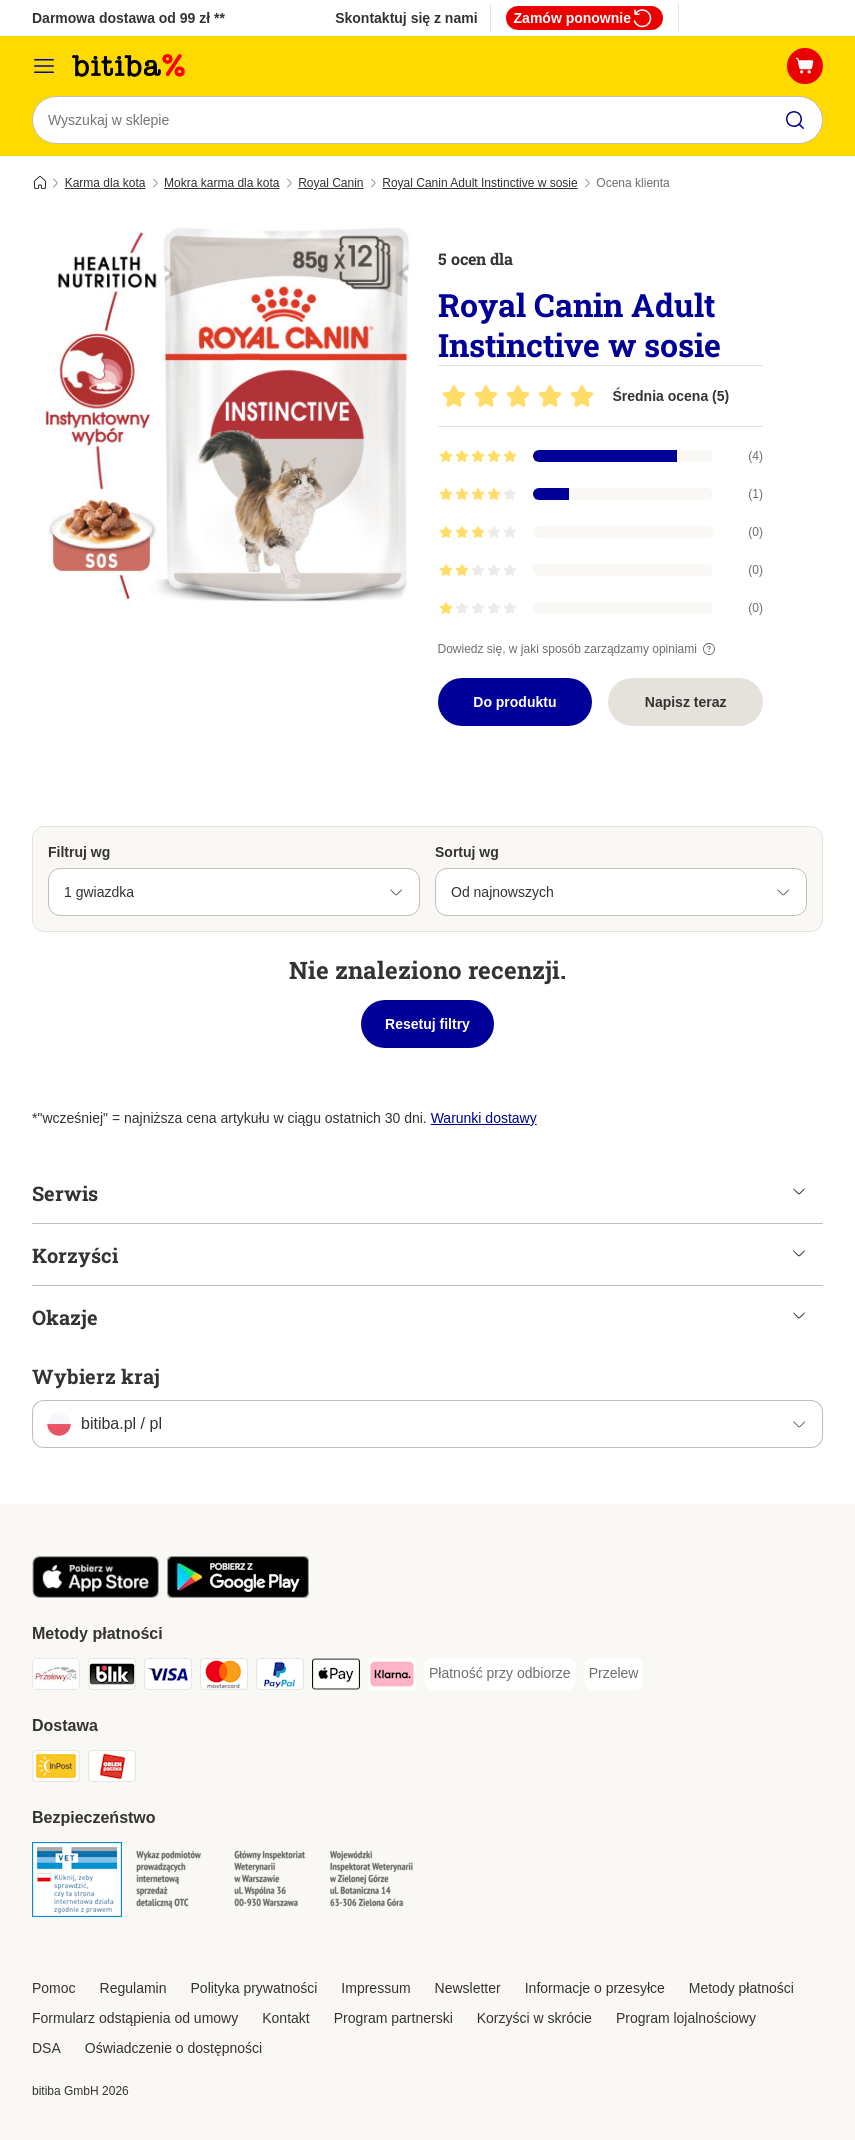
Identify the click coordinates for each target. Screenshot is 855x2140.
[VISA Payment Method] (168, 1677)
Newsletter (468, 1988)
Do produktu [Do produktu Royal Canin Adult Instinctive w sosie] (514, 702)
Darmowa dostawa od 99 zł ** (128, 18)
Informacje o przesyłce (595, 1988)
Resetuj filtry (427, 1024)
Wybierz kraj (96, 1376)
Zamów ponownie (584, 18)
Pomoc (54, 1988)
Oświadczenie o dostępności (173, 2048)
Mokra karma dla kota (221, 183)
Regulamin (133, 1988)
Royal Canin (330, 183)
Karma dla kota (105, 183)
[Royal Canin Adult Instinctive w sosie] (222, 415)
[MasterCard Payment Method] (224, 1677)
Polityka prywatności (254, 1988)
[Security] (77, 1883)
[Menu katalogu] (44, 66)
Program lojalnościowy (686, 2018)
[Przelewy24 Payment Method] (56, 1677)
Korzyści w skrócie (534, 2018)
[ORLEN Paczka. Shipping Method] (112, 1769)
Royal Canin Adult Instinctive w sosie (479, 183)
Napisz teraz (686, 702)
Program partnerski (393, 2018)
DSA (46, 2048)
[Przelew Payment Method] (614, 1674)
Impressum (375, 1988)
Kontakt (285, 2018)
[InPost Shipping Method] (56, 1769)
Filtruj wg (79, 852)
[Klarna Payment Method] (392, 1677)
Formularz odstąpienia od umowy (135, 2018)
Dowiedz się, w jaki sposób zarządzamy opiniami (579, 649)
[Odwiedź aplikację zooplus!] (95, 1593)
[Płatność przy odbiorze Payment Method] (500, 1674)
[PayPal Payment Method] (280, 1677)
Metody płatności (741, 1988)
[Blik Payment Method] (112, 1677)
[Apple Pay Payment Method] (336, 1677)
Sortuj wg (467, 852)
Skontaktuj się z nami (406, 18)
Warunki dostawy (484, 1118)
